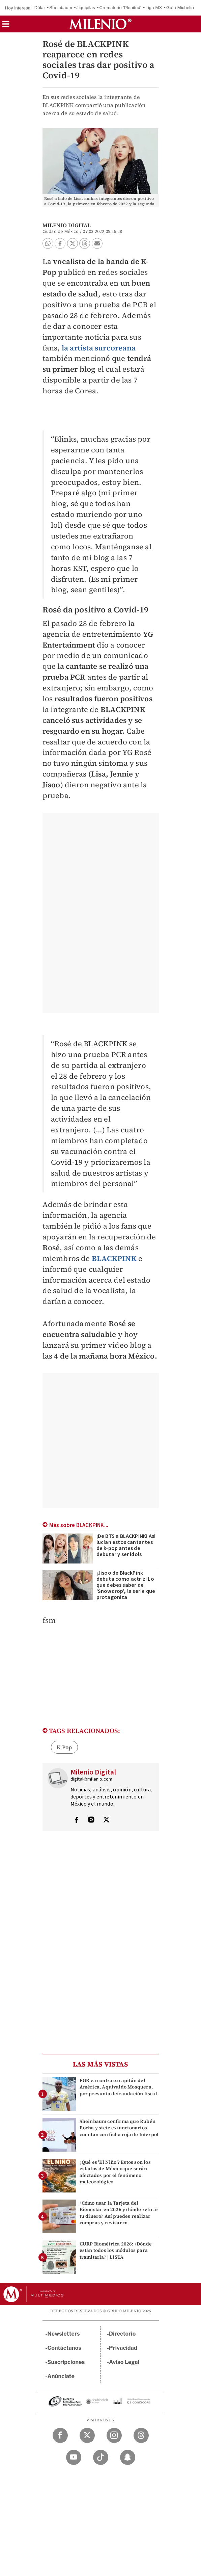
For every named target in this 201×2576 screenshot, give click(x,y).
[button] (6, 26)
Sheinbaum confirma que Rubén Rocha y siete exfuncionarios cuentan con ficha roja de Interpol (119, 2127)
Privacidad (123, 2348)
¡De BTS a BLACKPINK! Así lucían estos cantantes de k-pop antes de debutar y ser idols (126, 1545)
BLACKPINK (114, 1258)
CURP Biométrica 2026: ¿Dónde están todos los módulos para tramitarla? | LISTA (116, 2250)
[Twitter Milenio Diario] (87, 2435)
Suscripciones (66, 2362)
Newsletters (64, 2334)
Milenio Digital (66, 225)
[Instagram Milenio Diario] (114, 2435)
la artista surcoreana (99, 348)
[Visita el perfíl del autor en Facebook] (76, 1820)
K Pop (64, 1747)
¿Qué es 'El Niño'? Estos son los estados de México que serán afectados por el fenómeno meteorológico (115, 2172)
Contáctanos (65, 2348)
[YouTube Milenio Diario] (73, 2457)
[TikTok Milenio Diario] (100, 2457)
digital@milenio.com (91, 1779)
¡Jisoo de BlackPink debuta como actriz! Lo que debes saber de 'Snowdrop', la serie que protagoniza (125, 1585)
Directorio (122, 2334)
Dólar (39, 7)
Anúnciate (61, 2376)
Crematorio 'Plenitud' (120, 7)
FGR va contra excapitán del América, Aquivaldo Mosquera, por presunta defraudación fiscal (118, 2087)
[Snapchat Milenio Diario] (127, 2457)
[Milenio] (100, 24)
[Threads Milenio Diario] (141, 2435)
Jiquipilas (86, 7)
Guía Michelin (180, 7)
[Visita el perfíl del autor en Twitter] (106, 1820)
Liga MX (153, 7)
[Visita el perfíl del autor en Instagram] (91, 1820)
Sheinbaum (60, 7)
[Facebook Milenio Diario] (60, 2435)
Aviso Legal (124, 2362)
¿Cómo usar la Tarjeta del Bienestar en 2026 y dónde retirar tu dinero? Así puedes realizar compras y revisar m (119, 2213)
